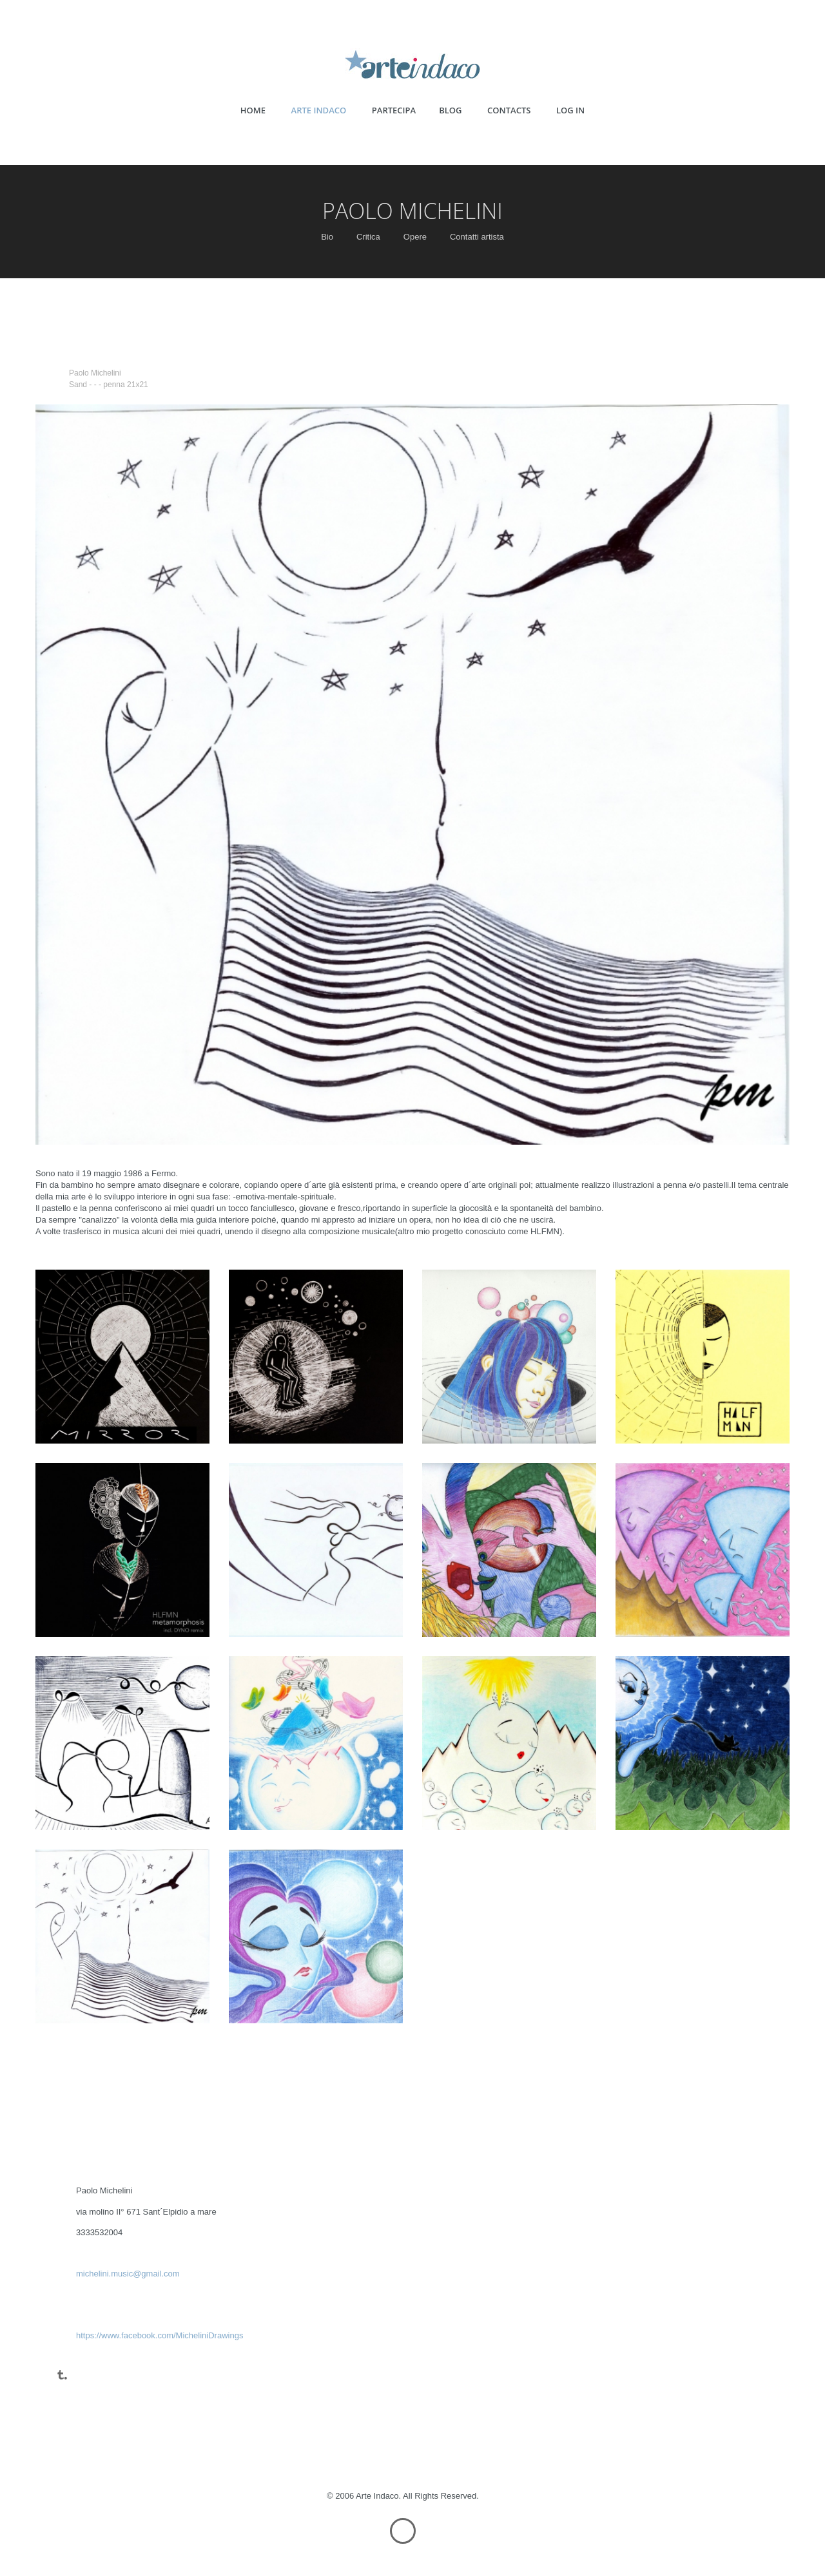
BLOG (450, 110)
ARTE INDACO (319, 110)
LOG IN (570, 110)
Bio (327, 237)
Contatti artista (477, 237)
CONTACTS (508, 110)
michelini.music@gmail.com (128, 2273)
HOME (253, 110)
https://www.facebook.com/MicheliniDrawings (159, 2335)
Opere (415, 237)
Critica (368, 237)
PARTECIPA (394, 110)
